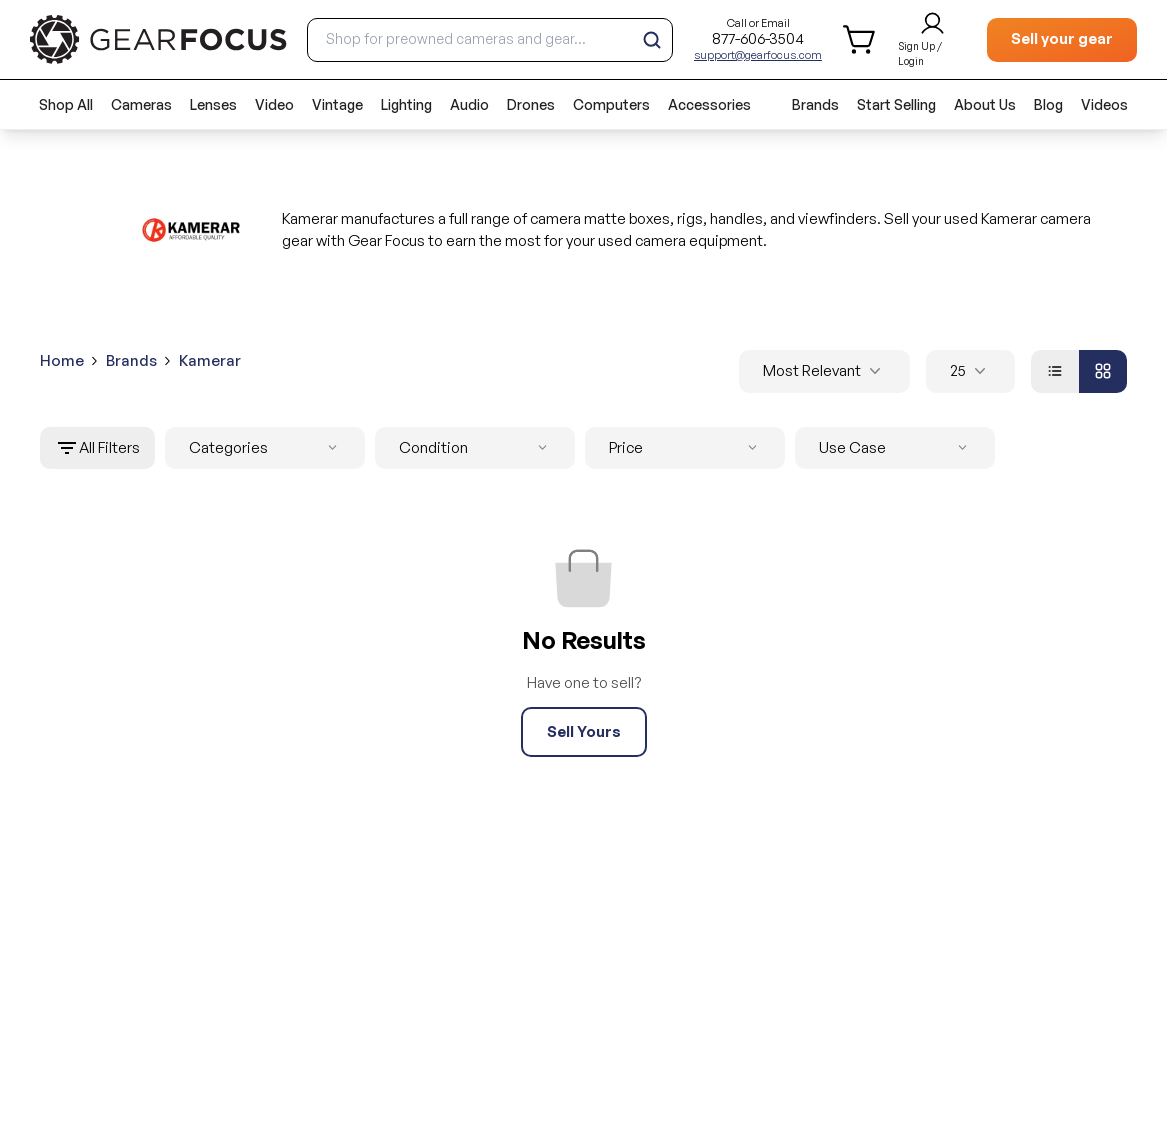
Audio (469, 104)
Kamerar (210, 360)
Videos (1104, 104)
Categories (267, 448)
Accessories (709, 104)
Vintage (337, 104)
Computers (611, 104)
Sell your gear (1062, 38)
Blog (1048, 104)
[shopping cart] (860, 39)
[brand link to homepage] (158, 39)
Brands (815, 104)
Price (687, 448)
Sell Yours (584, 731)
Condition (477, 448)
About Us (985, 104)
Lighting (406, 104)
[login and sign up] (932, 40)
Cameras (141, 104)
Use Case (897, 448)
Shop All (66, 104)
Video (274, 104)
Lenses (213, 104)
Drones (531, 104)
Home (62, 360)
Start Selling (896, 104)
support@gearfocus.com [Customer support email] (758, 55)
